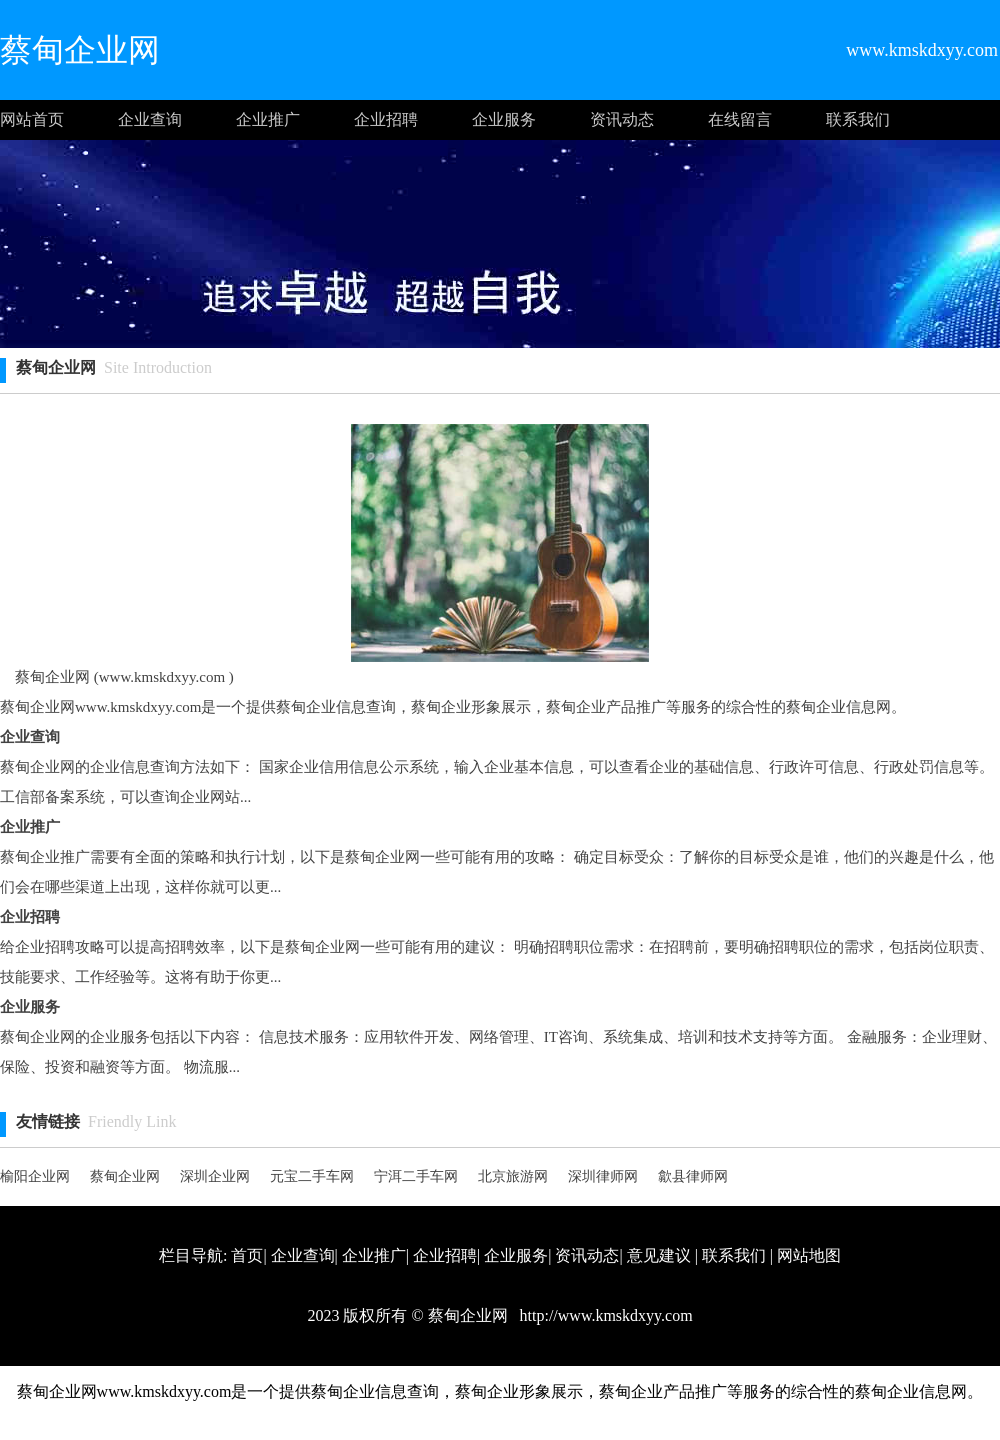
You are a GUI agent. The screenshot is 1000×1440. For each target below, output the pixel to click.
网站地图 (809, 1255)
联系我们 (858, 119)
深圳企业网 (215, 1176)
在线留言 (740, 119)
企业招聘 (386, 119)
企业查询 (150, 119)
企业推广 (268, 119)
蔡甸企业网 (125, 1176)
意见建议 (659, 1255)
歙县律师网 (693, 1176)
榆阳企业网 (35, 1176)
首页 (247, 1255)
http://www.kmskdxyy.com (604, 1315)
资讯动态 (622, 119)
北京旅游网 (513, 1176)
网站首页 (32, 119)
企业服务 (504, 119)
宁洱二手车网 (416, 1176)
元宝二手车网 (312, 1176)
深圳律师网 (603, 1176)
